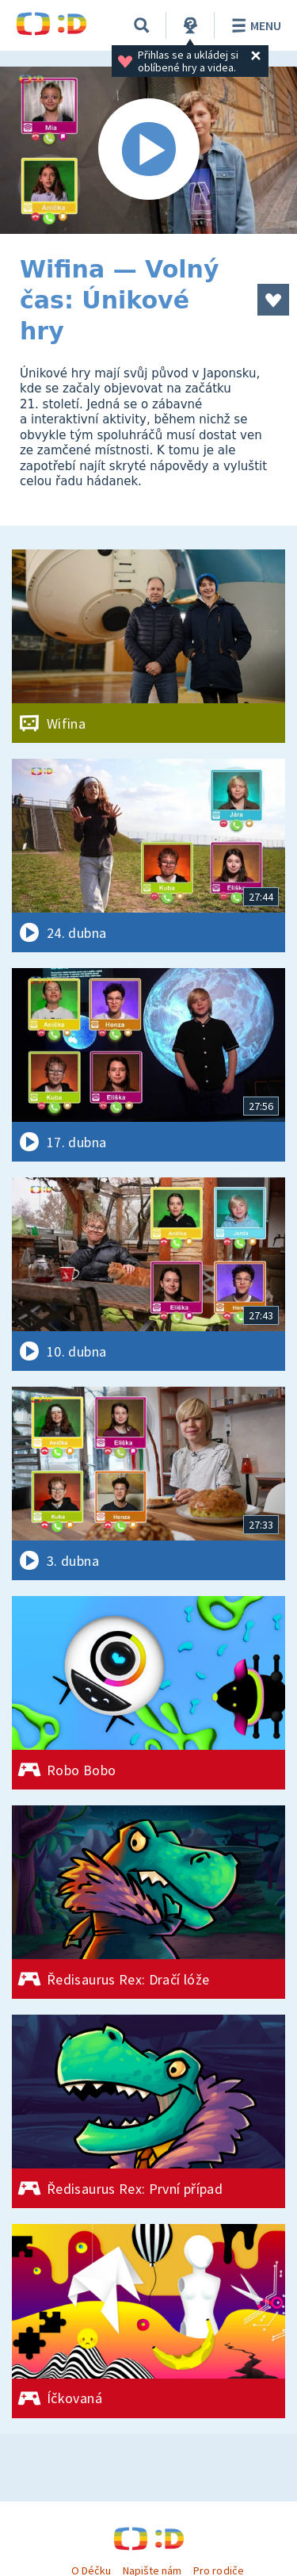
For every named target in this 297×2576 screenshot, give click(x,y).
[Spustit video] (148, 150)
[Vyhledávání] (142, 25)
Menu (254, 25)
